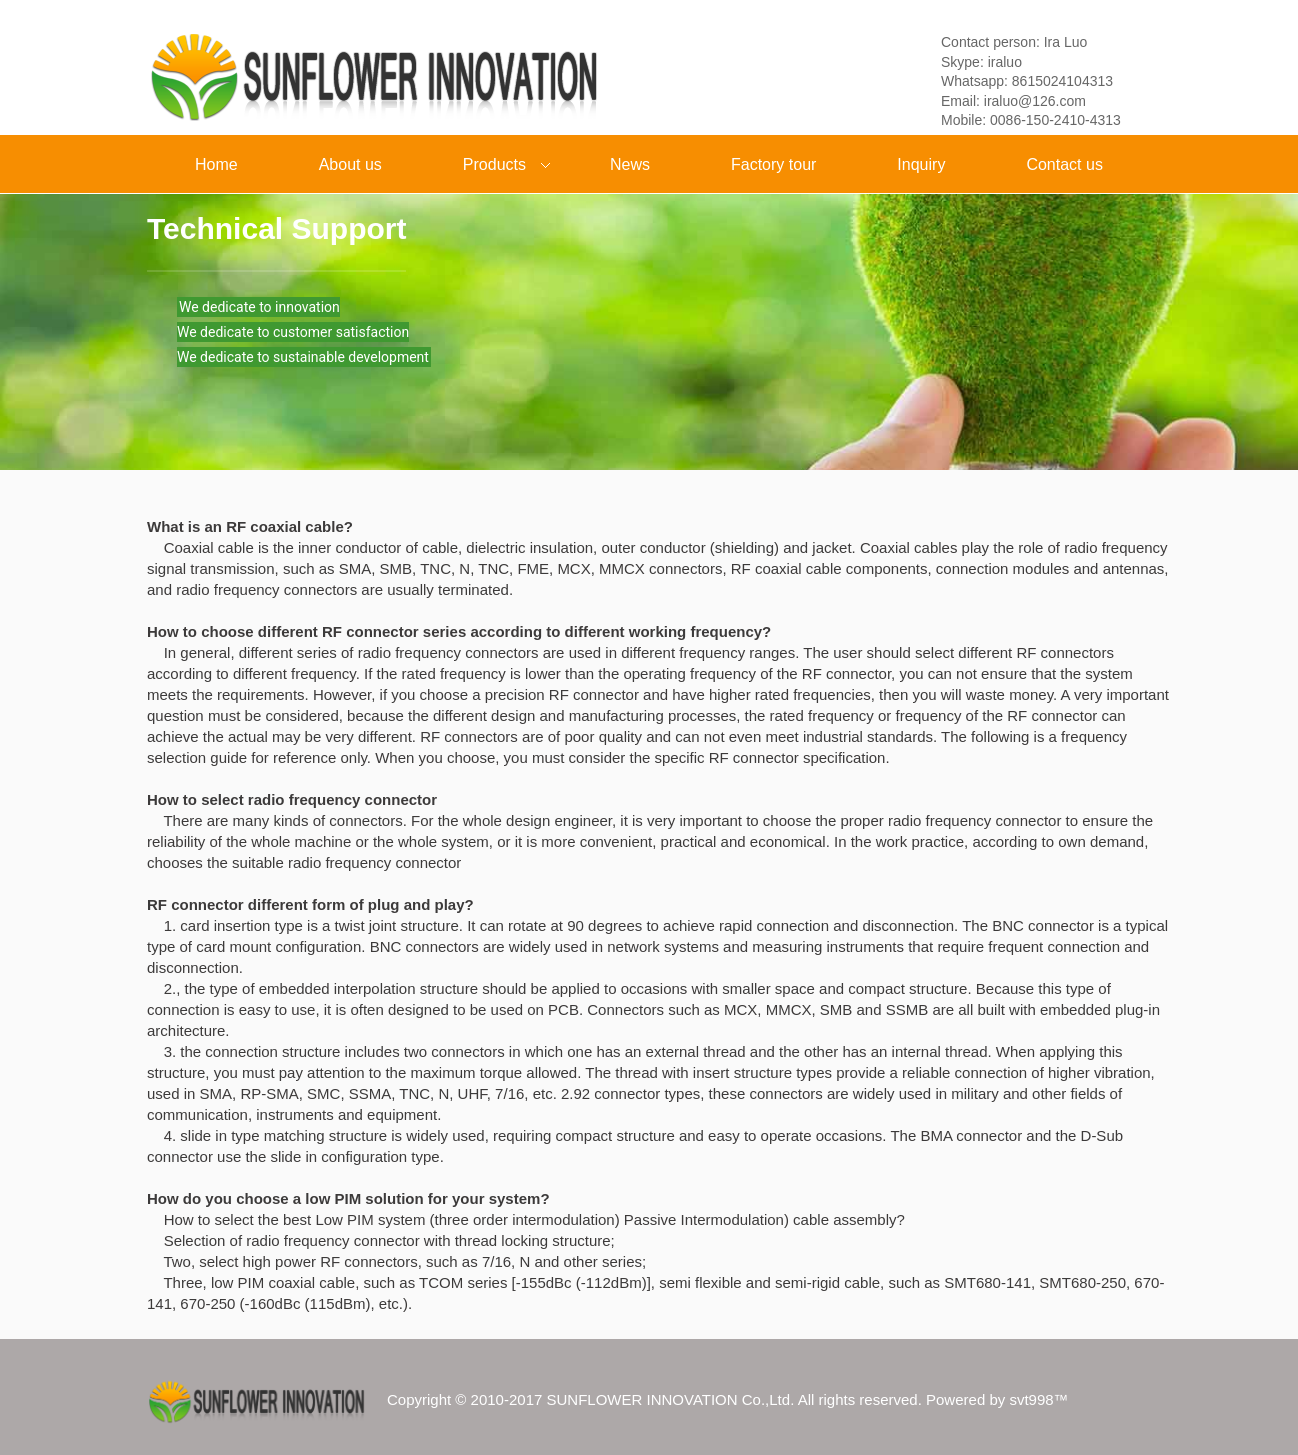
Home (216, 164)
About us (350, 164)
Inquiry (921, 164)
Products (490, 166)
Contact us (1064, 164)
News (630, 164)
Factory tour (773, 164)
